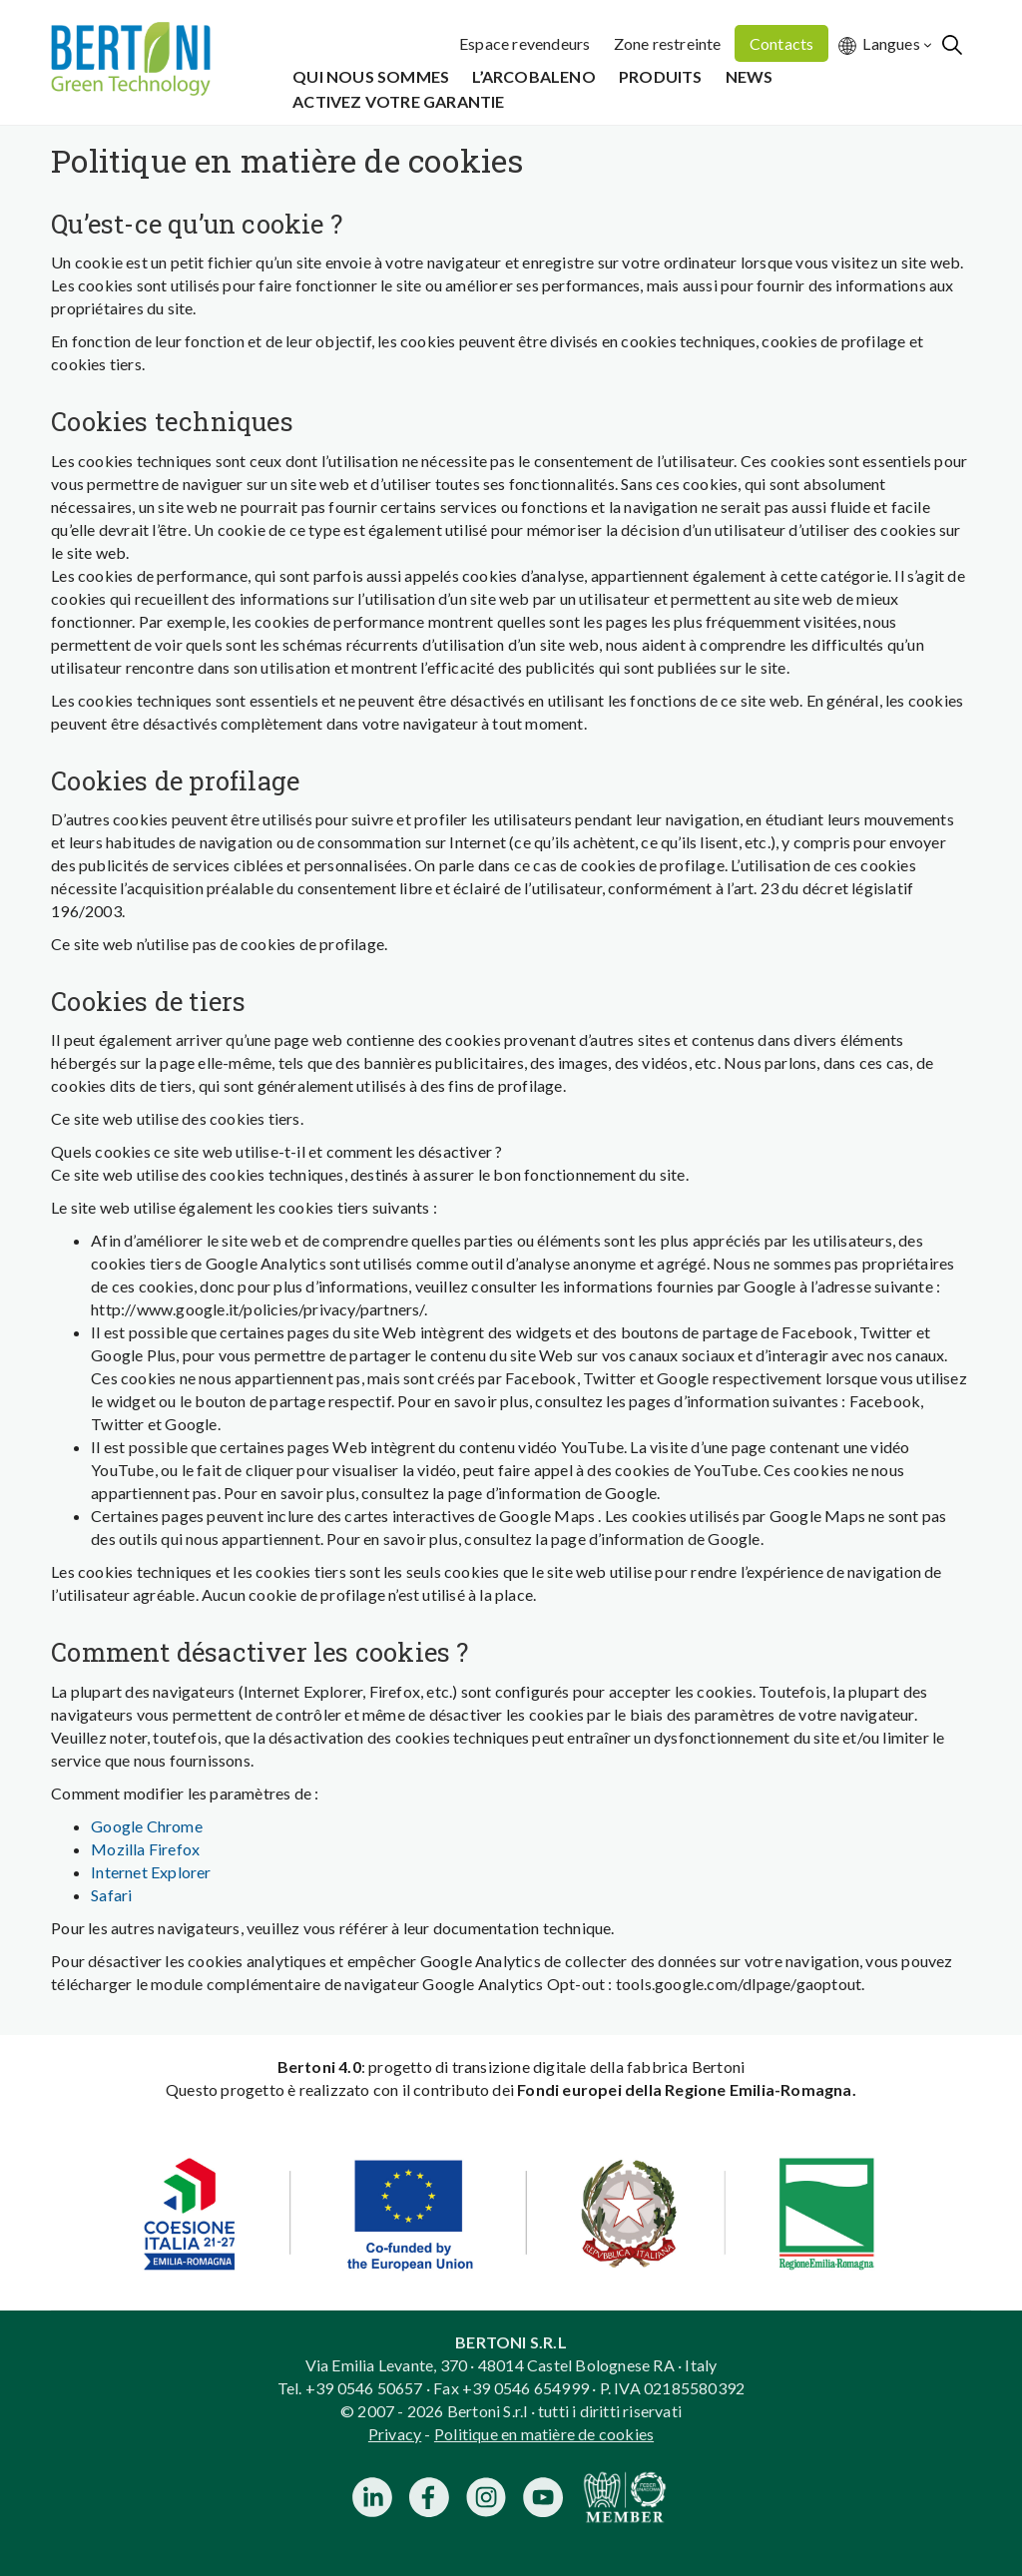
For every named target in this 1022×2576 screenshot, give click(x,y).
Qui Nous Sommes (370, 76)
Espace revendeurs (524, 43)
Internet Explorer (151, 1871)
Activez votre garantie (398, 101)
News (749, 76)
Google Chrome (147, 1825)
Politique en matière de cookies (544, 2433)
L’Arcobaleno (533, 76)
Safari (111, 1894)
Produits (661, 76)
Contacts (782, 43)
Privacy (394, 2433)
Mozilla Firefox (145, 1848)
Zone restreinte (668, 43)
